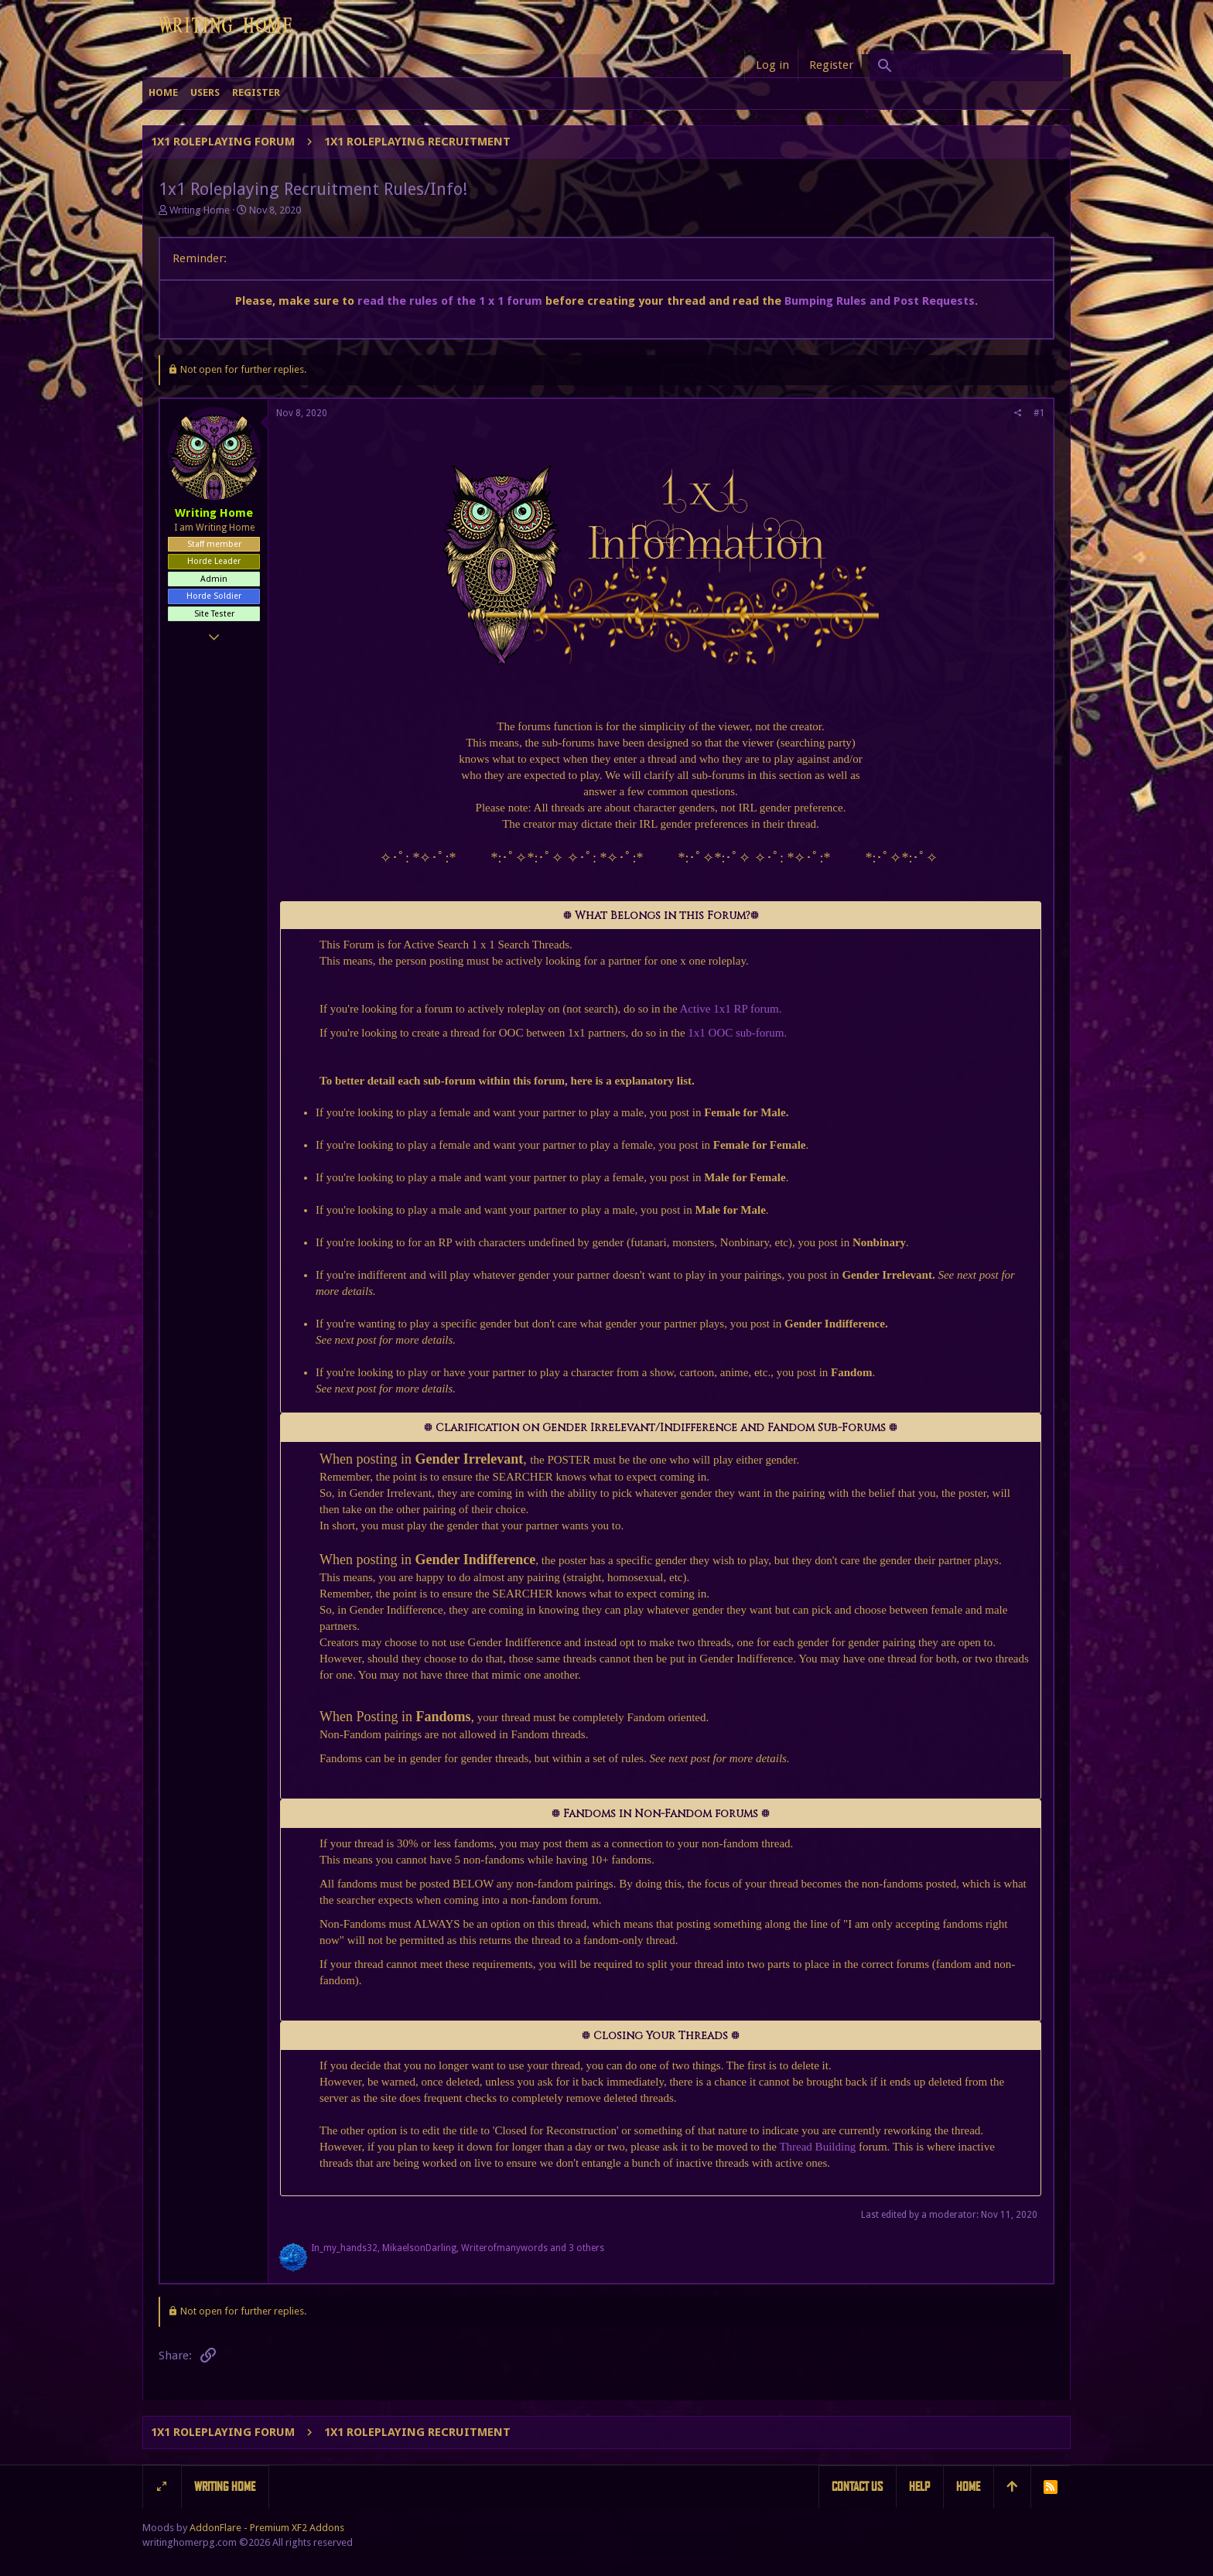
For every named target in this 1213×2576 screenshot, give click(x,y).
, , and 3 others (457, 2248)
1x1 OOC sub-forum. (737, 1033)
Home (968, 2486)
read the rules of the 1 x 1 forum (449, 301)
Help (919, 2486)
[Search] (966, 65)
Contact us (857, 2486)
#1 (1039, 413)
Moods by (243, 2527)
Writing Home (224, 2486)
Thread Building (816, 2146)
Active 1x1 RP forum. (731, 1009)
